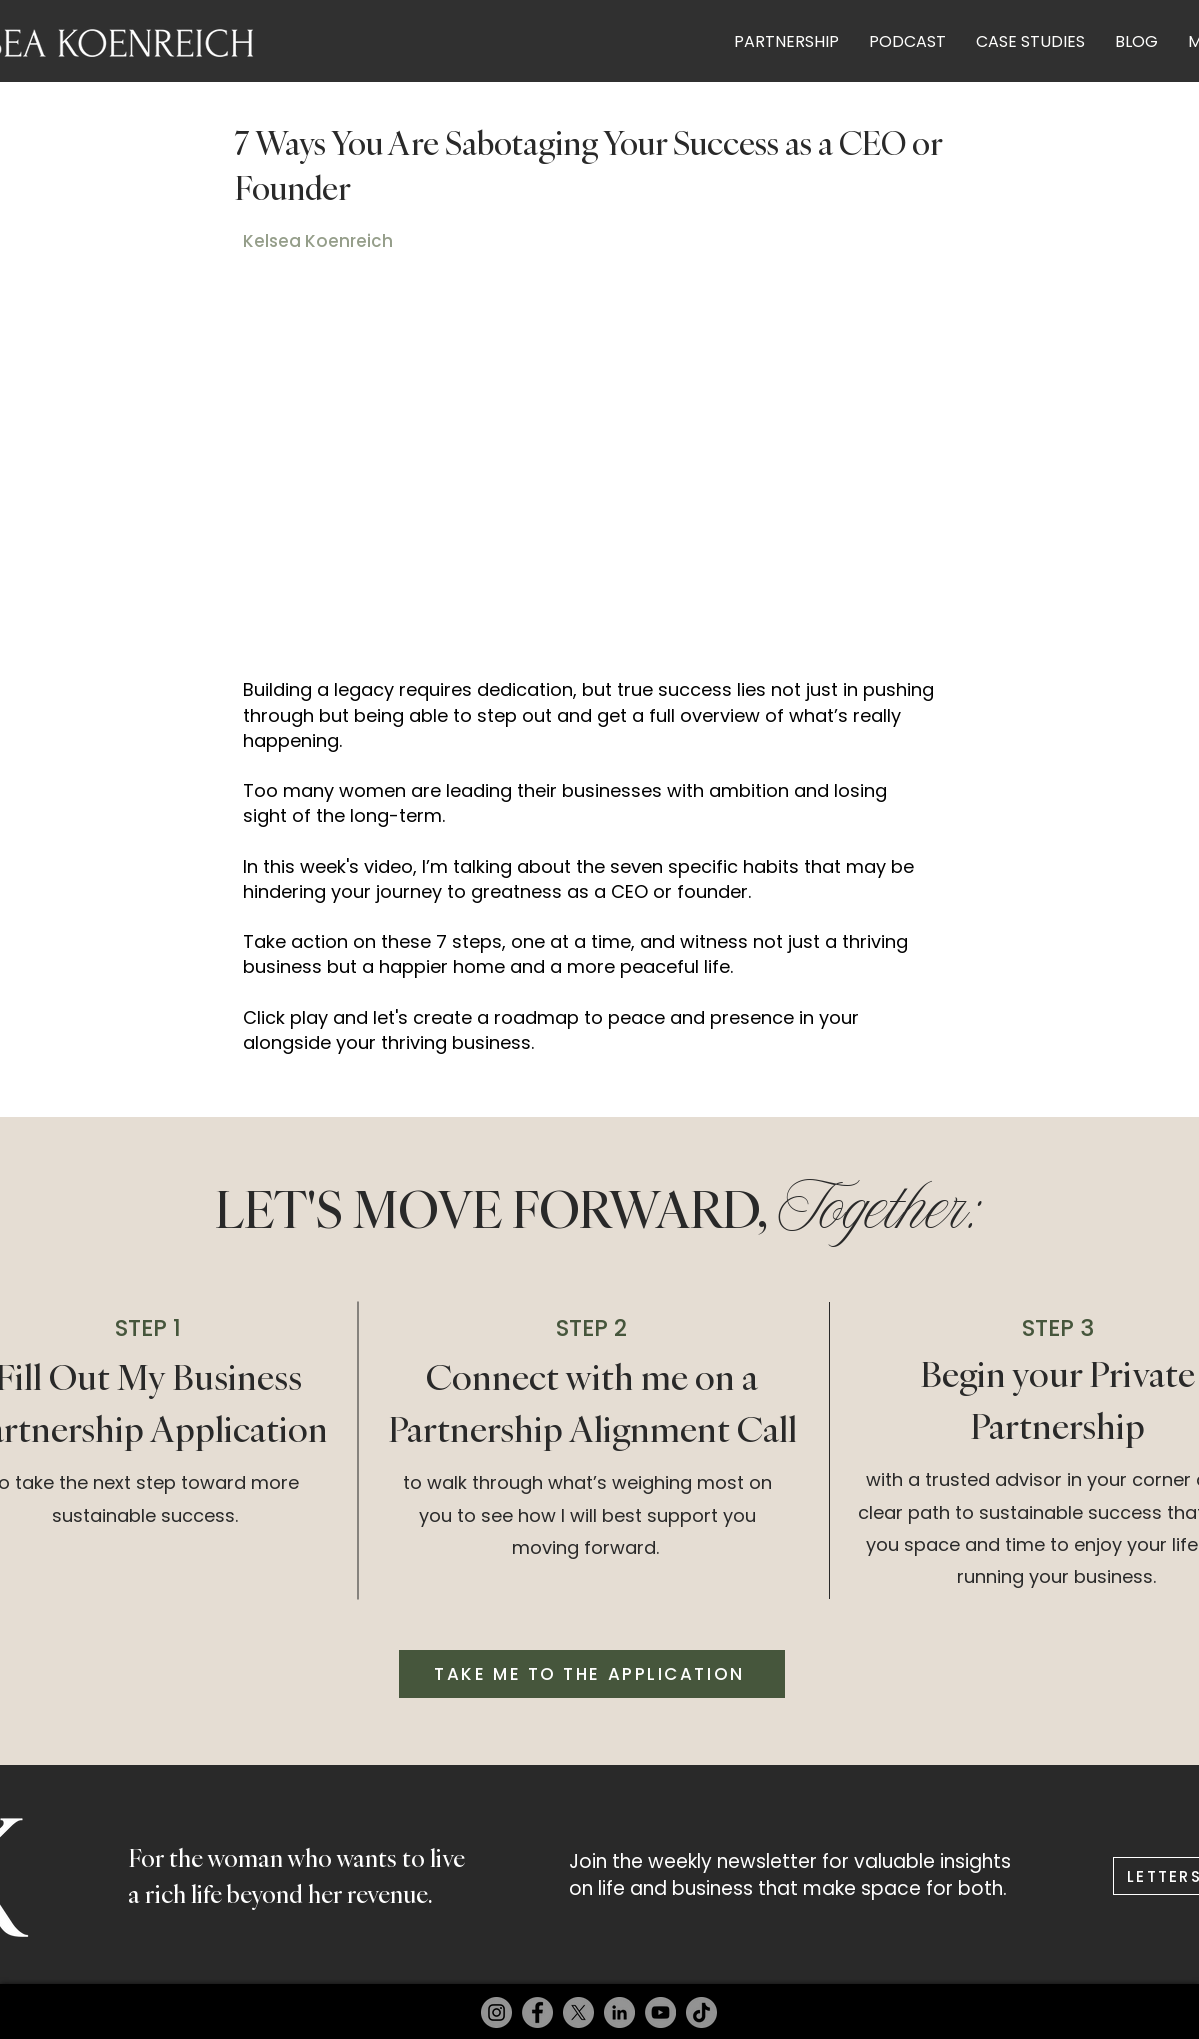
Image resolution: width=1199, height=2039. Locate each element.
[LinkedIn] (619, 2012)
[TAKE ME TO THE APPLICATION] (592, 1674)
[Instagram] (496, 2012)
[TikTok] (701, 2012)
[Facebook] (537, 2012)
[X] (578, 2012)
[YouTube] (660, 2012)
